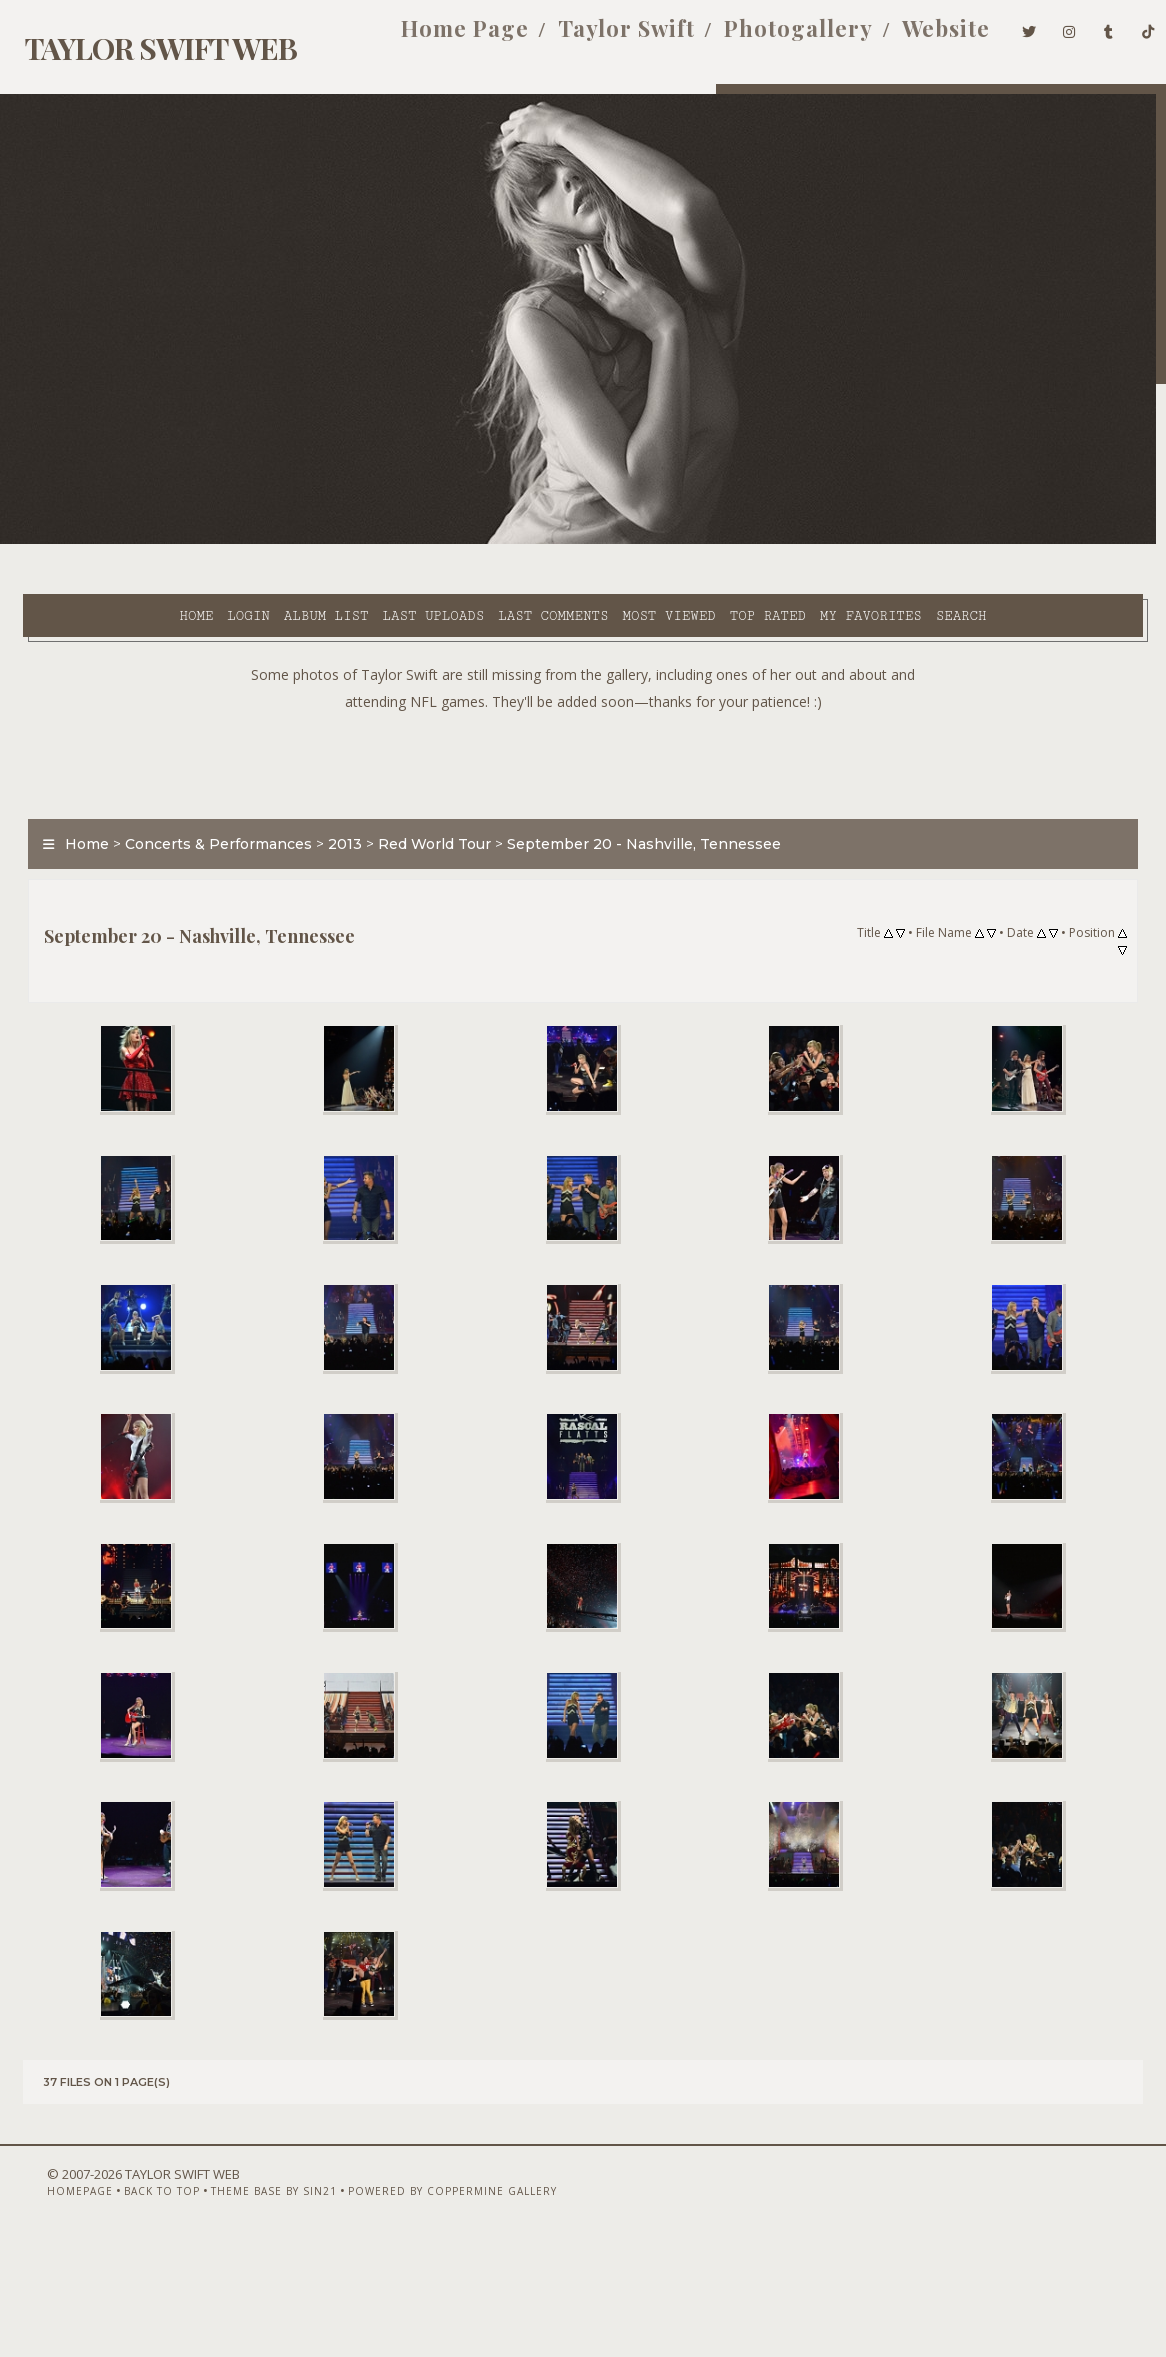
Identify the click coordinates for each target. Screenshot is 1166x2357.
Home (72, 541)
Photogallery (766, 38)
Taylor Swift (594, 38)
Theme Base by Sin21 (239, 2304)
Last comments (429, 541)
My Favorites (747, 541)
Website (915, 38)
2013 (334, 817)
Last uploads (310, 541)
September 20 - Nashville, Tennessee (633, 817)
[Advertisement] (583, 733)
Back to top (127, 2304)
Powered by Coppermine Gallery (417, 2304)
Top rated (644, 541)
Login (124, 541)
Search (426, 564)
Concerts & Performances (207, 817)
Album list (202, 541)
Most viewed (544, 541)
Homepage (45, 2304)
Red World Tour (423, 817)
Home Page (433, 38)
